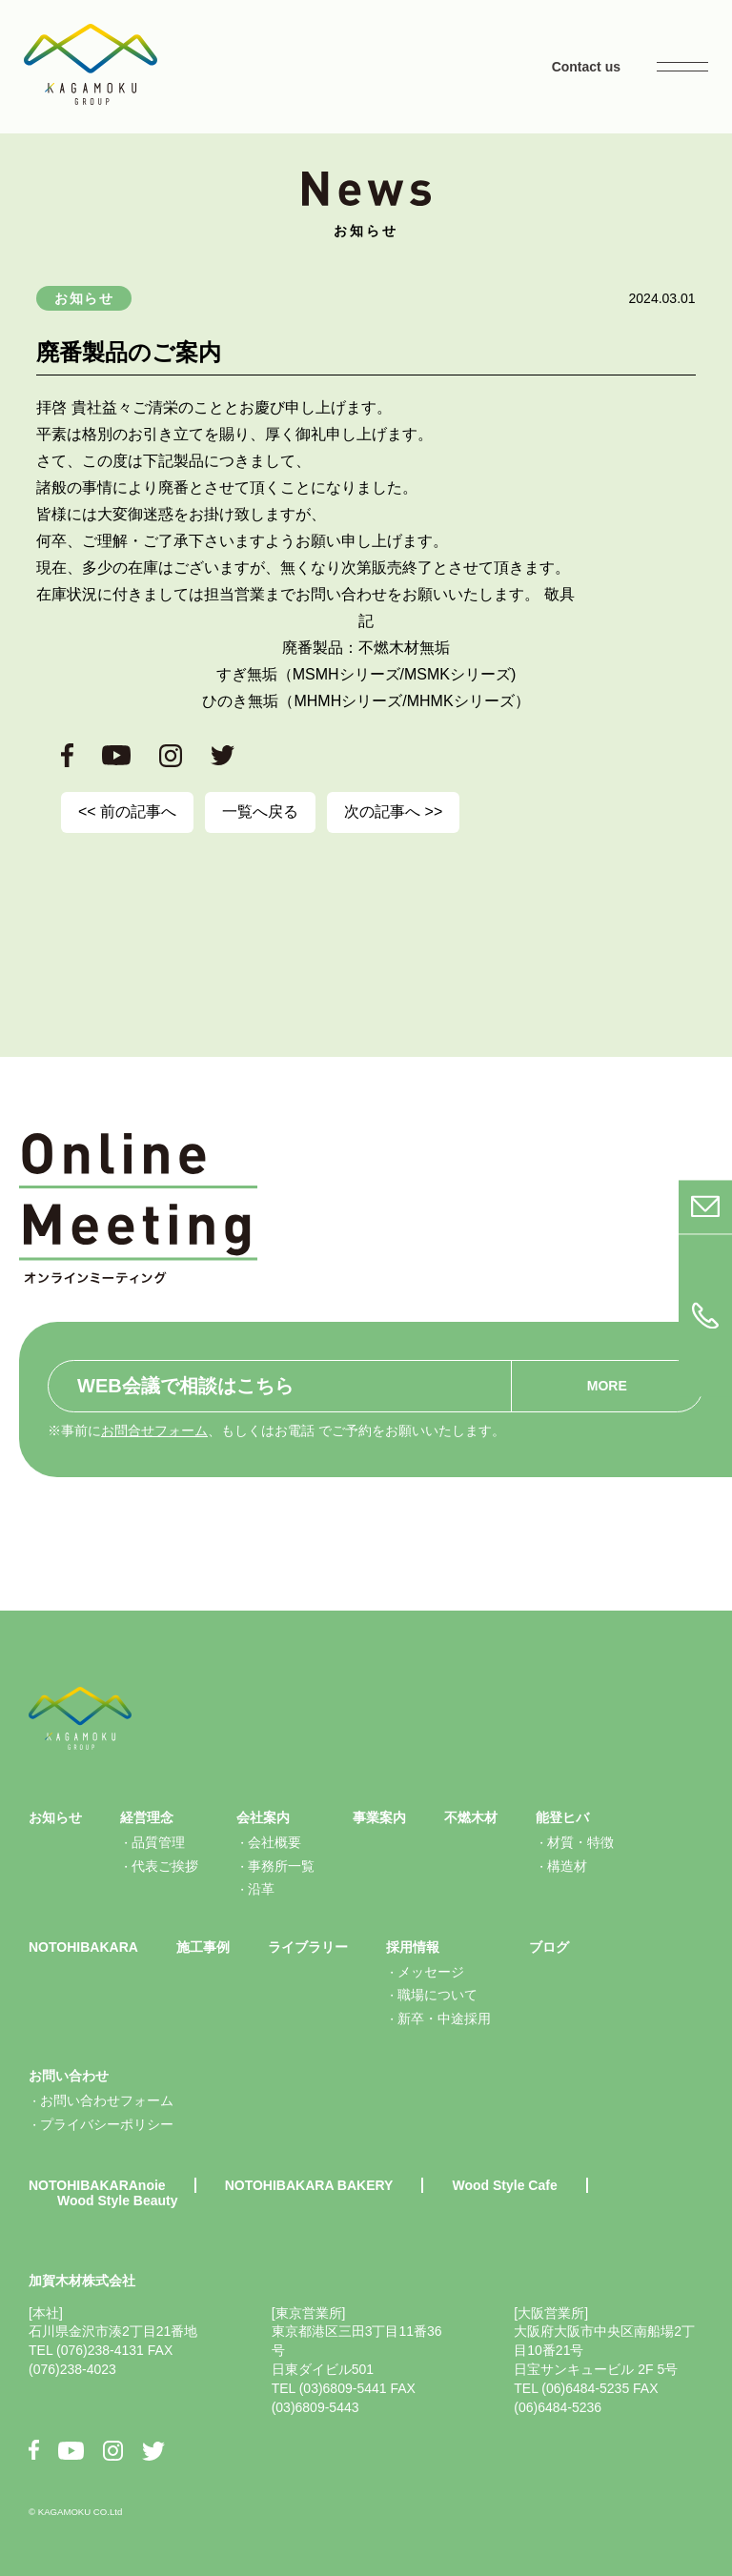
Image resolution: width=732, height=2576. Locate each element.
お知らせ (83, 298)
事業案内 (379, 1817)
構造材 (567, 1866)
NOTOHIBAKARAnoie (97, 2185)
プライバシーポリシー (106, 2124)
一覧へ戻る (260, 811)
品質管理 (158, 1842)
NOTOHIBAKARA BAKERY (309, 2185)
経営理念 (146, 1817)
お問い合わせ (69, 2075)
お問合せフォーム (154, 1430)
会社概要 (274, 1842)
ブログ (549, 1947)
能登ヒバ (562, 1817)
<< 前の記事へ (127, 811)
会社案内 (263, 1817)
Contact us (586, 66)
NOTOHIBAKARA (83, 1947)
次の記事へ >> (393, 811)
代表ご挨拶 (165, 1866)
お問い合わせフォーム (106, 2100)
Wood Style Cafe (504, 2185)
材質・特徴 (580, 1842)
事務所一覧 (281, 1866)
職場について (437, 1994)
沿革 (261, 1889)
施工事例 (203, 1947)
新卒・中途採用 (444, 2018)
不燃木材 (471, 1817)
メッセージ (430, 1971)
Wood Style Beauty (117, 2200)
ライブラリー (308, 1947)
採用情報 (412, 1947)
